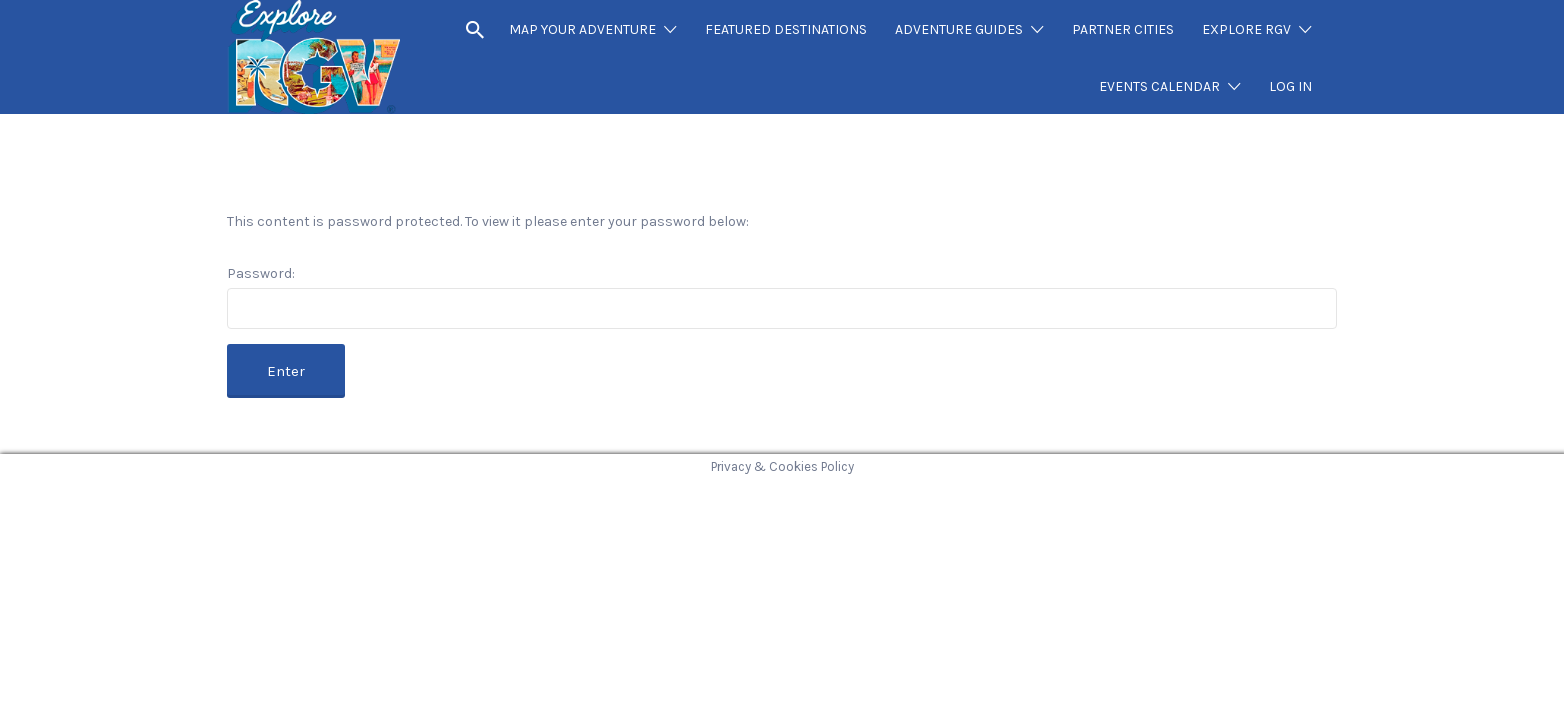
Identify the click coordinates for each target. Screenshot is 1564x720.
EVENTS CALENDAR (1159, 86)
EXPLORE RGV (1246, 29)
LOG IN (1290, 86)
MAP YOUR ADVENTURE (582, 29)
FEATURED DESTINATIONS (786, 29)
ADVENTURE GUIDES (959, 29)
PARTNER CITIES (1123, 29)
